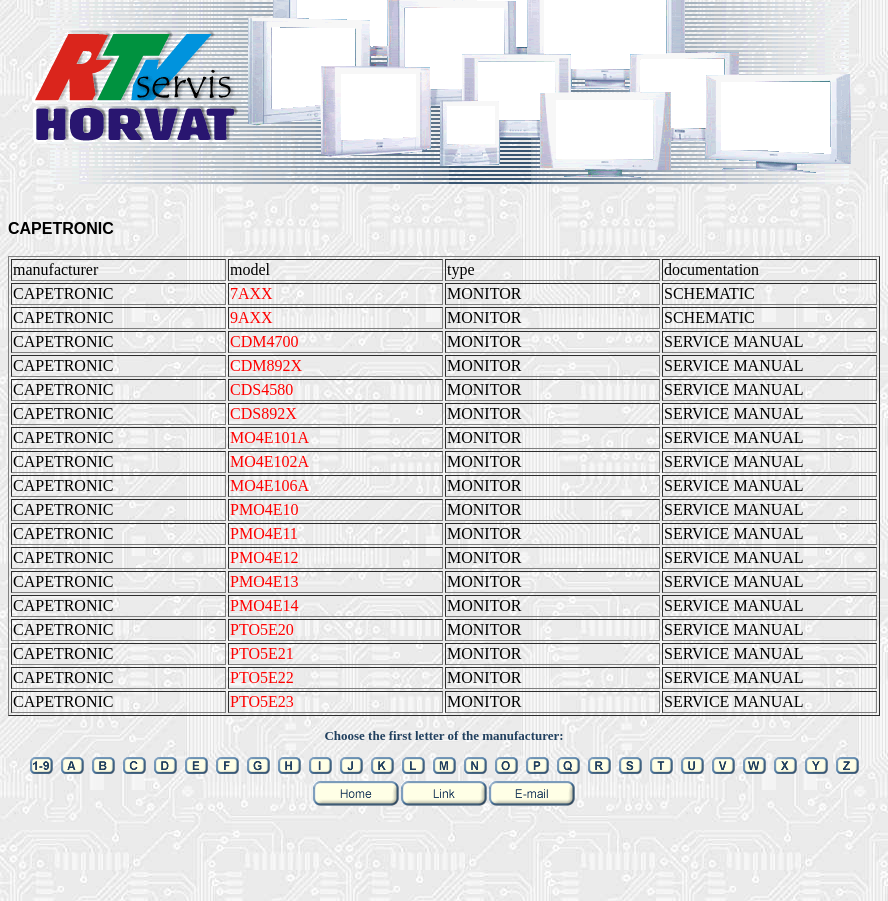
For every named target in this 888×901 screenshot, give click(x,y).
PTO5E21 (262, 653)
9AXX (251, 317)
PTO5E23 (262, 701)
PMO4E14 (264, 605)
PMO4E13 (264, 581)
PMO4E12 (264, 557)
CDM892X (266, 365)
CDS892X (263, 413)
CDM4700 (264, 341)
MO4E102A (269, 461)
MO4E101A (269, 437)
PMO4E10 (264, 509)
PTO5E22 (262, 677)
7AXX (251, 293)
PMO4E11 (264, 533)
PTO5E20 (262, 629)
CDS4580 (261, 389)
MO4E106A (269, 485)
